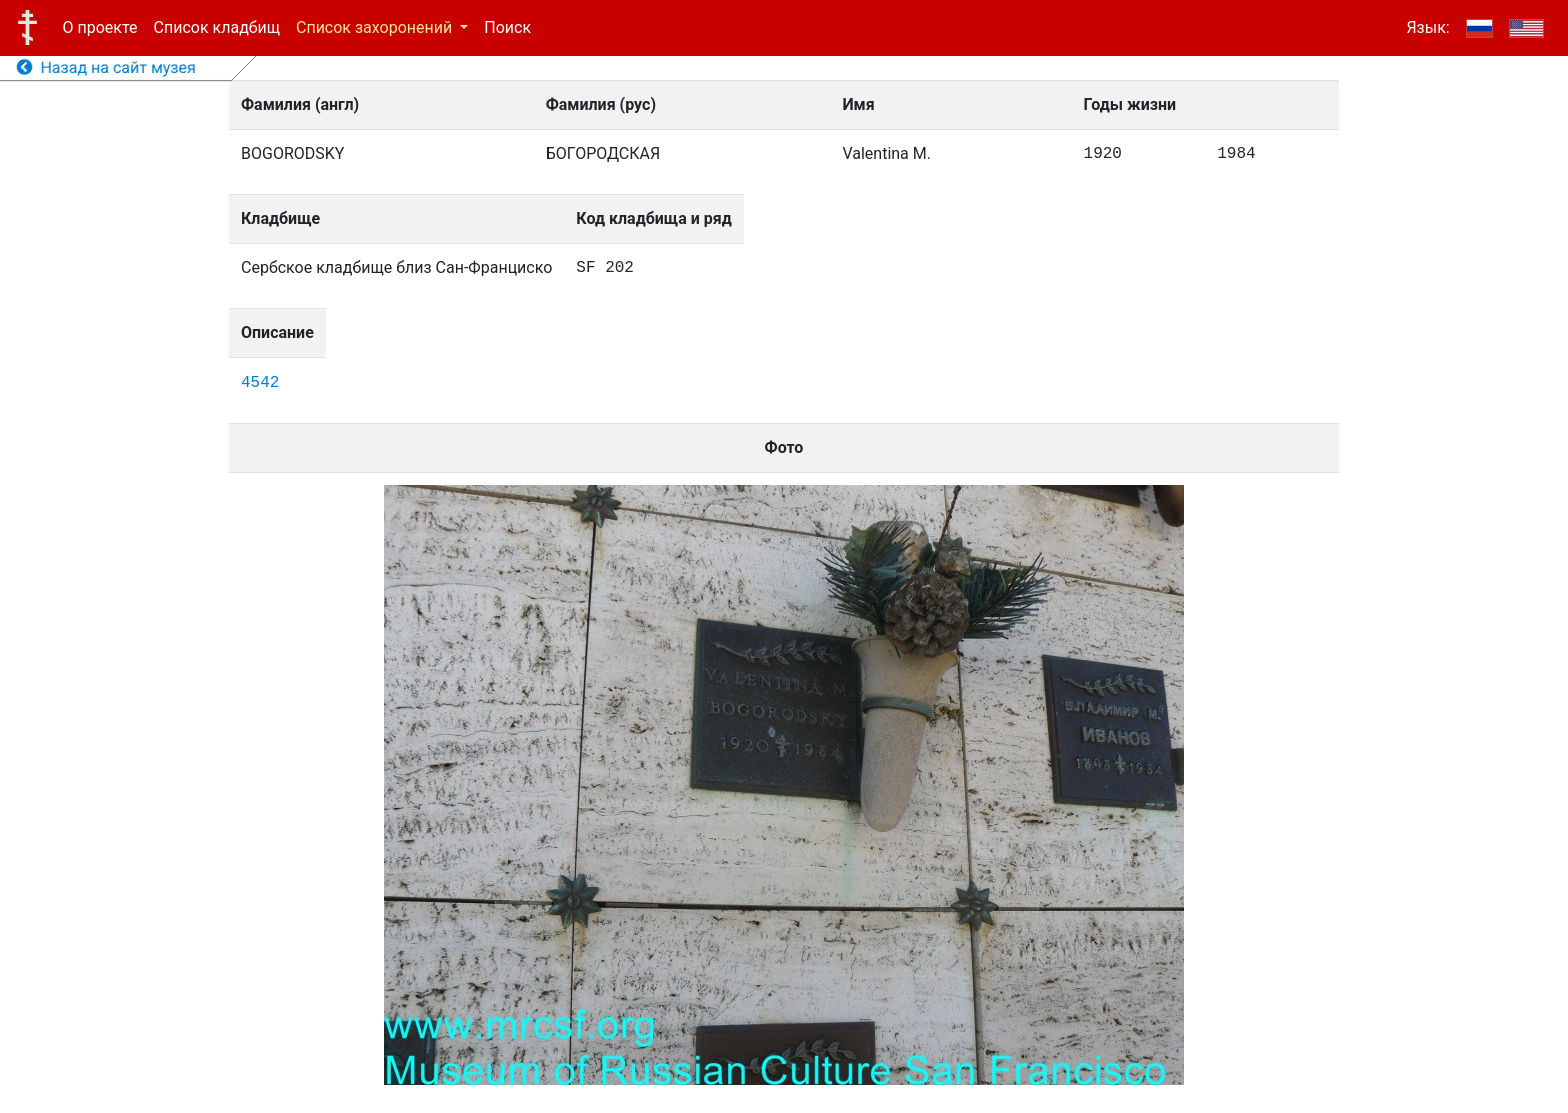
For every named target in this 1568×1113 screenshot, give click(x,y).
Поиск (507, 27)
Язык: (1427, 27)
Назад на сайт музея (106, 67)
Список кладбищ (217, 27)
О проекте (100, 27)
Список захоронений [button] (376, 27)
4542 (260, 383)
